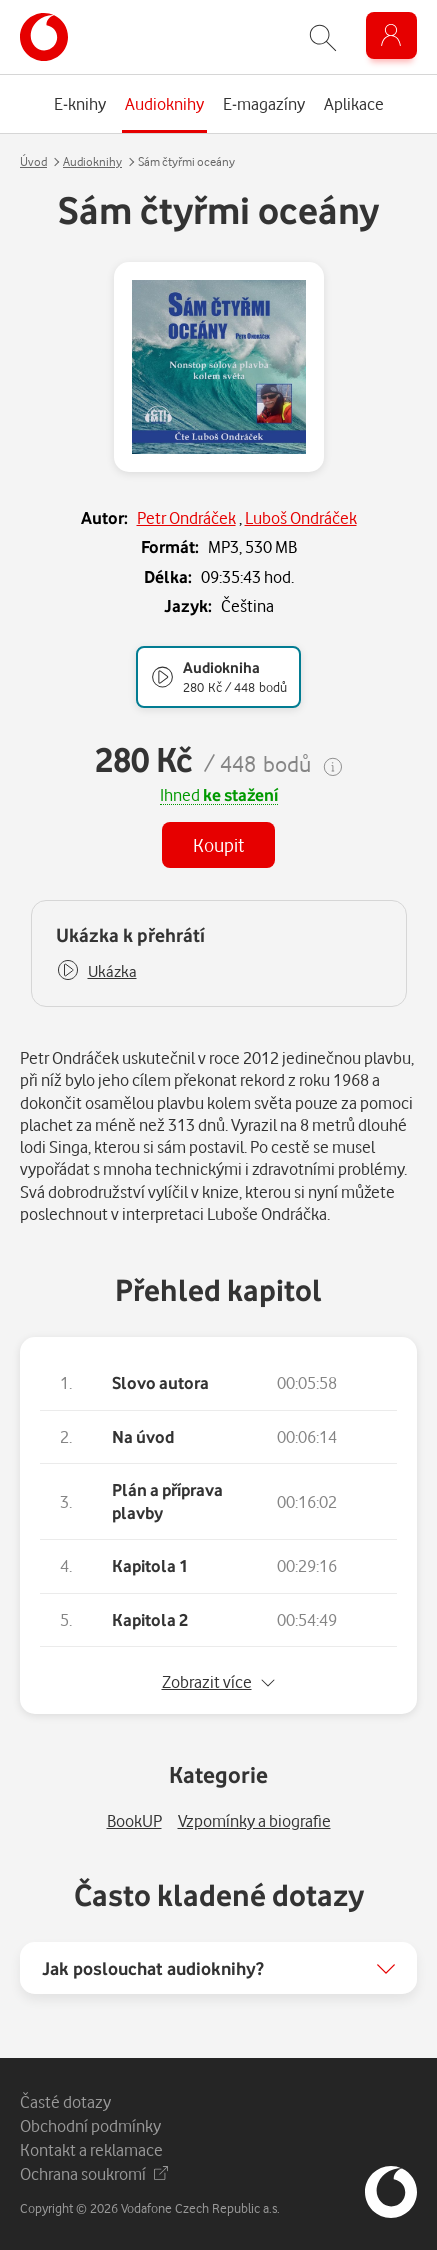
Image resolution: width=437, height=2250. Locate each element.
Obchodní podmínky (90, 2125)
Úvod (33, 161)
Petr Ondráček (186, 517)
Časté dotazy (65, 2101)
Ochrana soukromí (94, 2173)
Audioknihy (92, 161)
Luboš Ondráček (301, 517)
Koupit (218, 844)
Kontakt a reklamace (91, 2149)
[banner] (44, 37)
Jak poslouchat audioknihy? (153, 1968)
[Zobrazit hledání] (323, 37)
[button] (96, 971)
